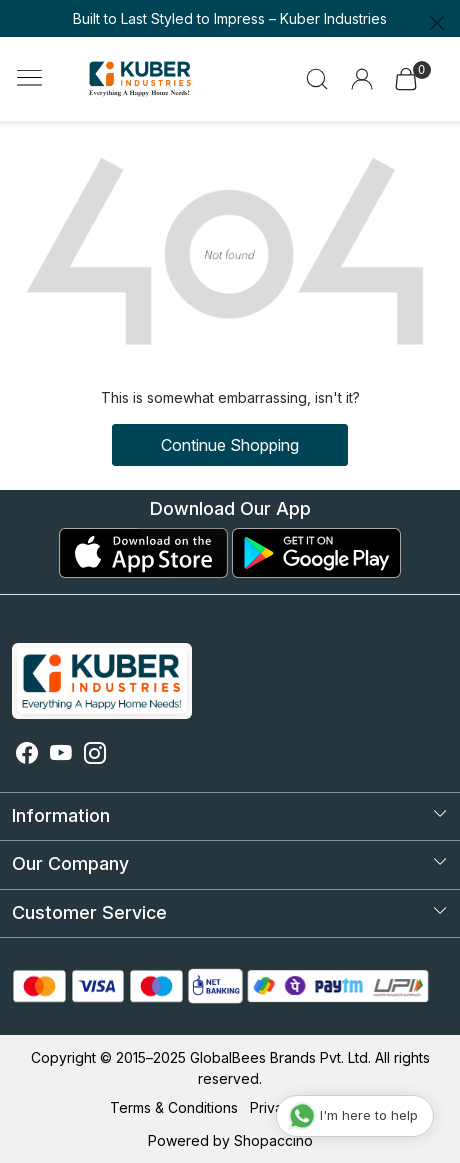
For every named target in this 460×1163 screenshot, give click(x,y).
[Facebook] (27, 755)
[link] (317, 79)
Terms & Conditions (174, 1107)
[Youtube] (61, 755)
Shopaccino (273, 1140)
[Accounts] (362, 79)
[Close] (437, 23)
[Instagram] (95, 755)
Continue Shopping (230, 445)
